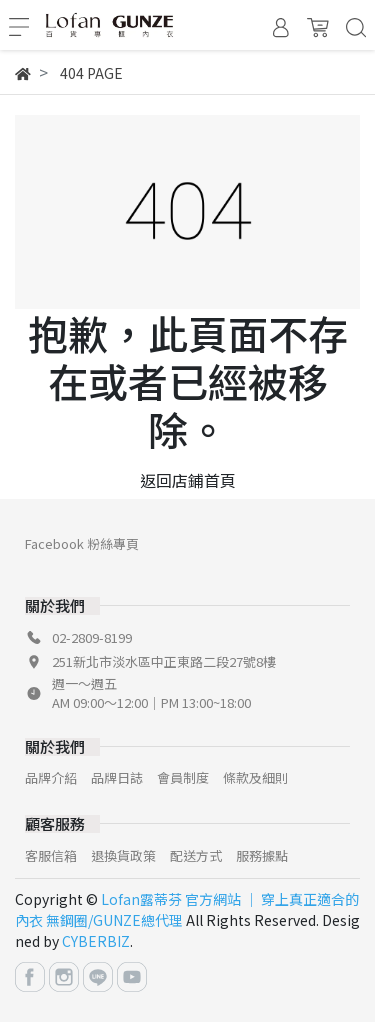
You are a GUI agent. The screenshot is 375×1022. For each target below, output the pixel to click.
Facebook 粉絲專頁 (82, 543)
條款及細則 (255, 777)
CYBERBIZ (96, 941)
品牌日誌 (117, 777)
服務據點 (262, 855)
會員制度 (183, 777)
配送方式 (196, 855)
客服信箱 (51, 855)
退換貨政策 (123, 855)
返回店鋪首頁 (188, 480)
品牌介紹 (51, 777)
